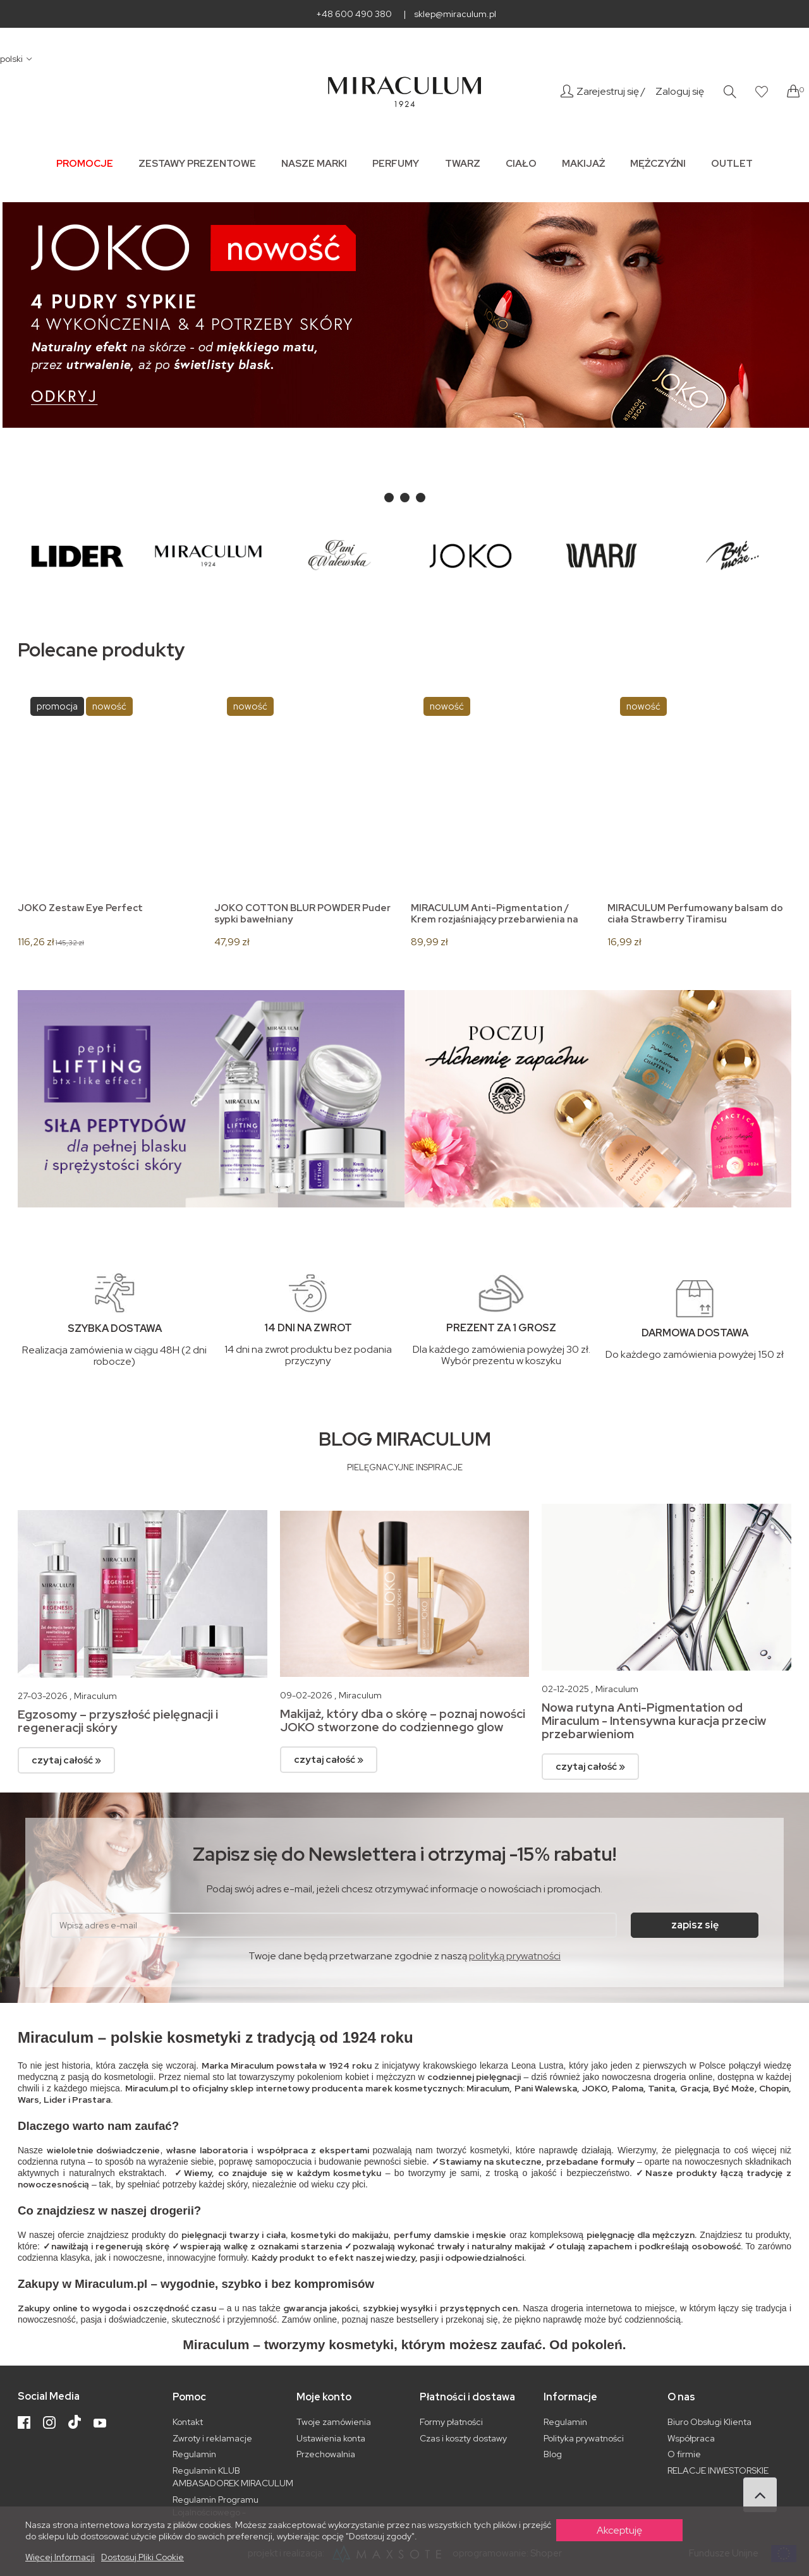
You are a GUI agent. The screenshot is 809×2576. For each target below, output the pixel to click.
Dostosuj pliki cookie (142, 2557)
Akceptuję (619, 2530)
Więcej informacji (60, 2557)
